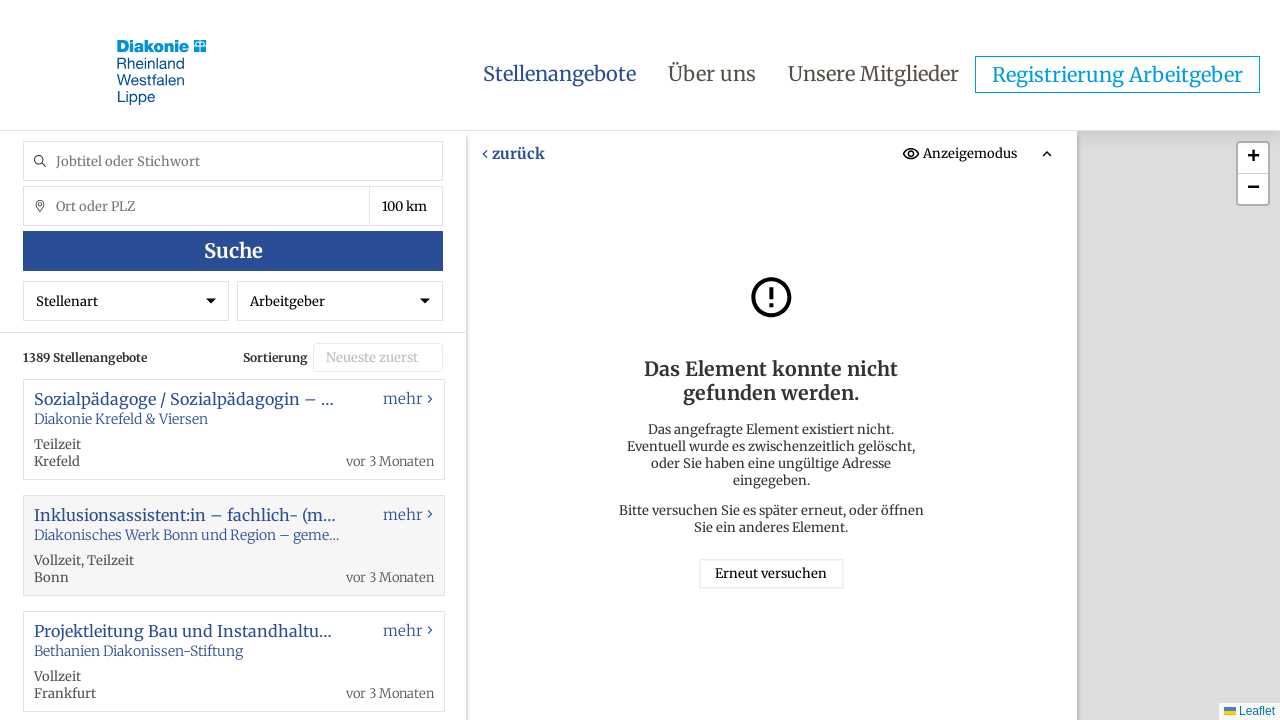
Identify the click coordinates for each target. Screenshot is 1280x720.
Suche (233, 250)
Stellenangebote (559, 73)
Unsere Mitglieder (873, 73)
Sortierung (275, 357)
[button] (1253, 158)
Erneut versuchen (771, 573)
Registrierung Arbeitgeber (1117, 74)
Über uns (712, 73)
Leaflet (1249, 711)
